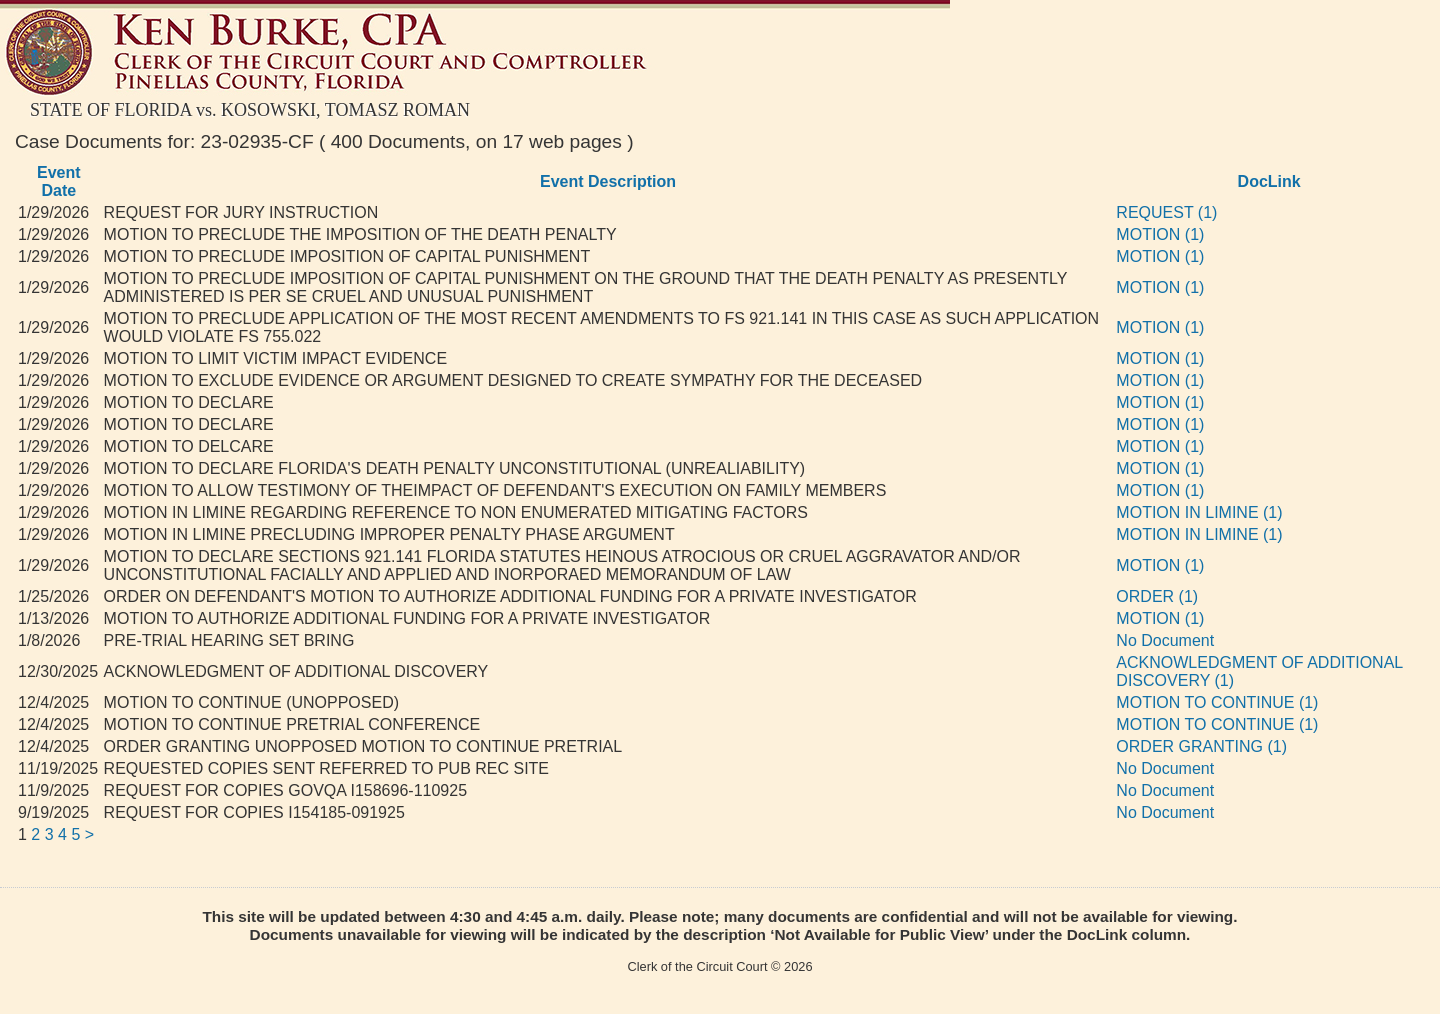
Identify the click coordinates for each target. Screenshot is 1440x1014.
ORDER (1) (1157, 596)
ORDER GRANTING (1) (1201, 746)
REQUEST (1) (1166, 212)
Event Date (59, 181)
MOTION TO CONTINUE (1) (1217, 702)
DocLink (1269, 181)
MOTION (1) (1160, 234)
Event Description (608, 181)
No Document (1165, 640)
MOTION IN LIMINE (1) (1199, 512)
